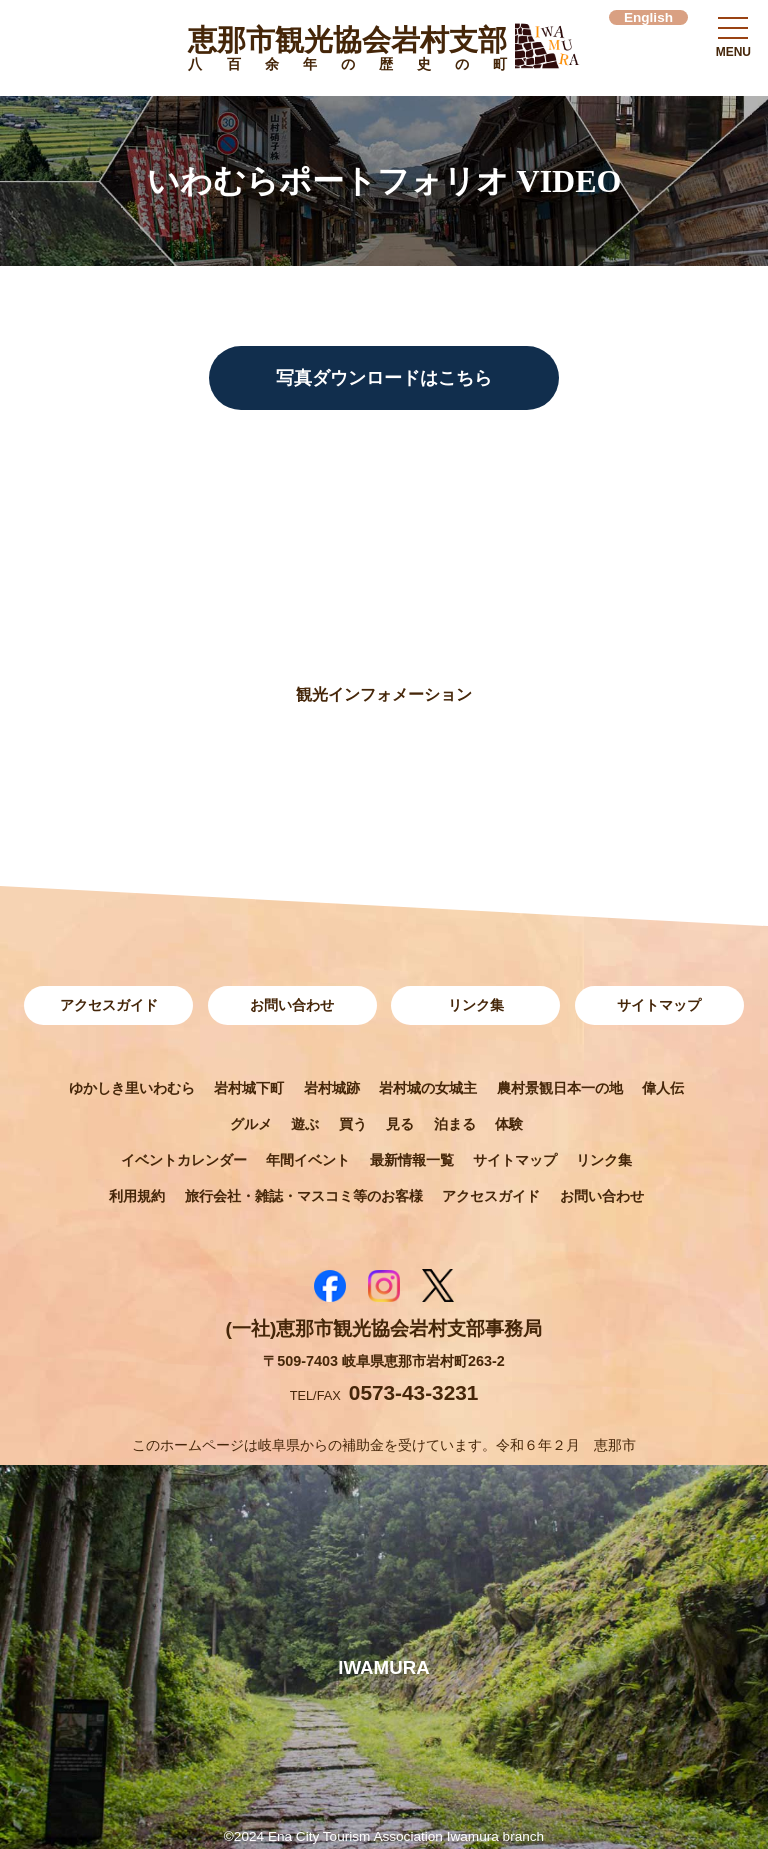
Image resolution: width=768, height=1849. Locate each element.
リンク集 (476, 1005)
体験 (509, 1124)
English (648, 17)
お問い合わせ (292, 1005)
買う (353, 1124)
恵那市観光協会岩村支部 (347, 52)
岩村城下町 (249, 1088)
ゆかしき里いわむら (132, 1088)
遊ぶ (305, 1124)
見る (400, 1124)
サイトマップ (659, 1005)
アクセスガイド (109, 1005)
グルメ (251, 1124)
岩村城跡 (332, 1088)
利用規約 (137, 1196)
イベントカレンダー (184, 1160)
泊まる (455, 1124)
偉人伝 (663, 1088)
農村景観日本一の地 (560, 1088)
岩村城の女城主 (428, 1088)
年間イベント (308, 1160)
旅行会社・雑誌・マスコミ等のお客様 (304, 1196)
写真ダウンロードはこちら (384, 378)
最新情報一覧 (412, 1160)
